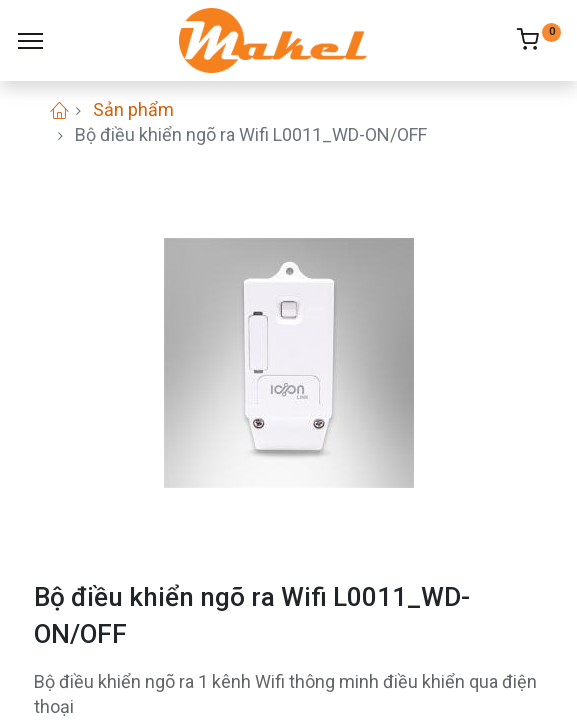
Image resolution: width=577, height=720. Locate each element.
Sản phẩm (133, 109)
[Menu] (30, 41)
